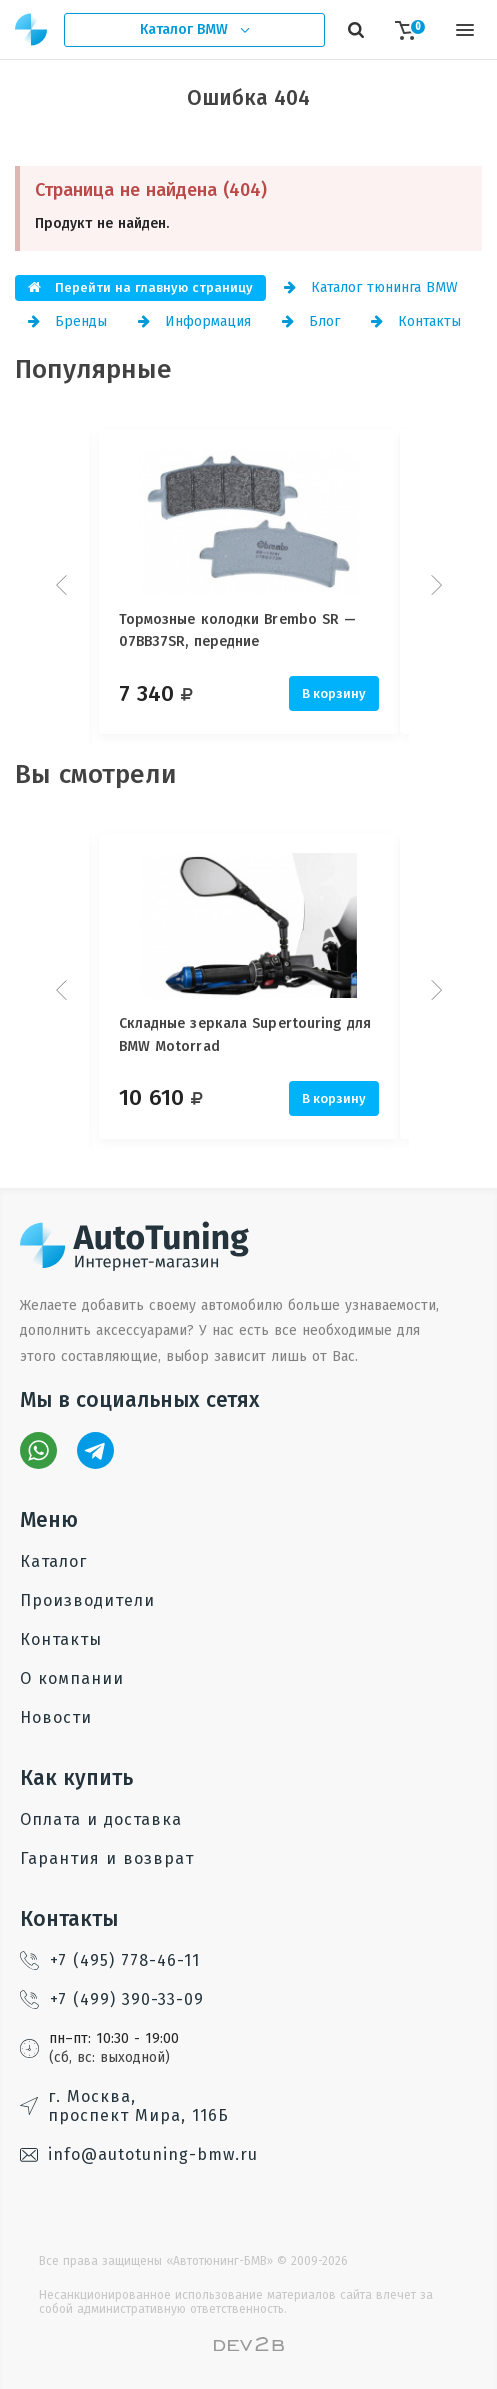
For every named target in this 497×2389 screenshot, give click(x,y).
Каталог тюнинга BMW (371, 287)
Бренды (67, 321)
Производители (87, 1600)
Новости (56, 1717)
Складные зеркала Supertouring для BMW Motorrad (245, 1034)
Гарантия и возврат (107, 1858)
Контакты (416, 321)
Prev (64, 585)
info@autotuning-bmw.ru (139, 2154)
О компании (72, 1678)
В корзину (334, 693)
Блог (311, 321)
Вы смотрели (96, 774)
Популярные (93, 369)
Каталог (53, 1561)
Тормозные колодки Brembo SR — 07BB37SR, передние (238, 630)
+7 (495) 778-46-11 (110, 1960)
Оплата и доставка (101, 1819)
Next (434, 585)
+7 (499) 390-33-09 (112, 1999)
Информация (194, 321)
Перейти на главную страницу (140, 287)
